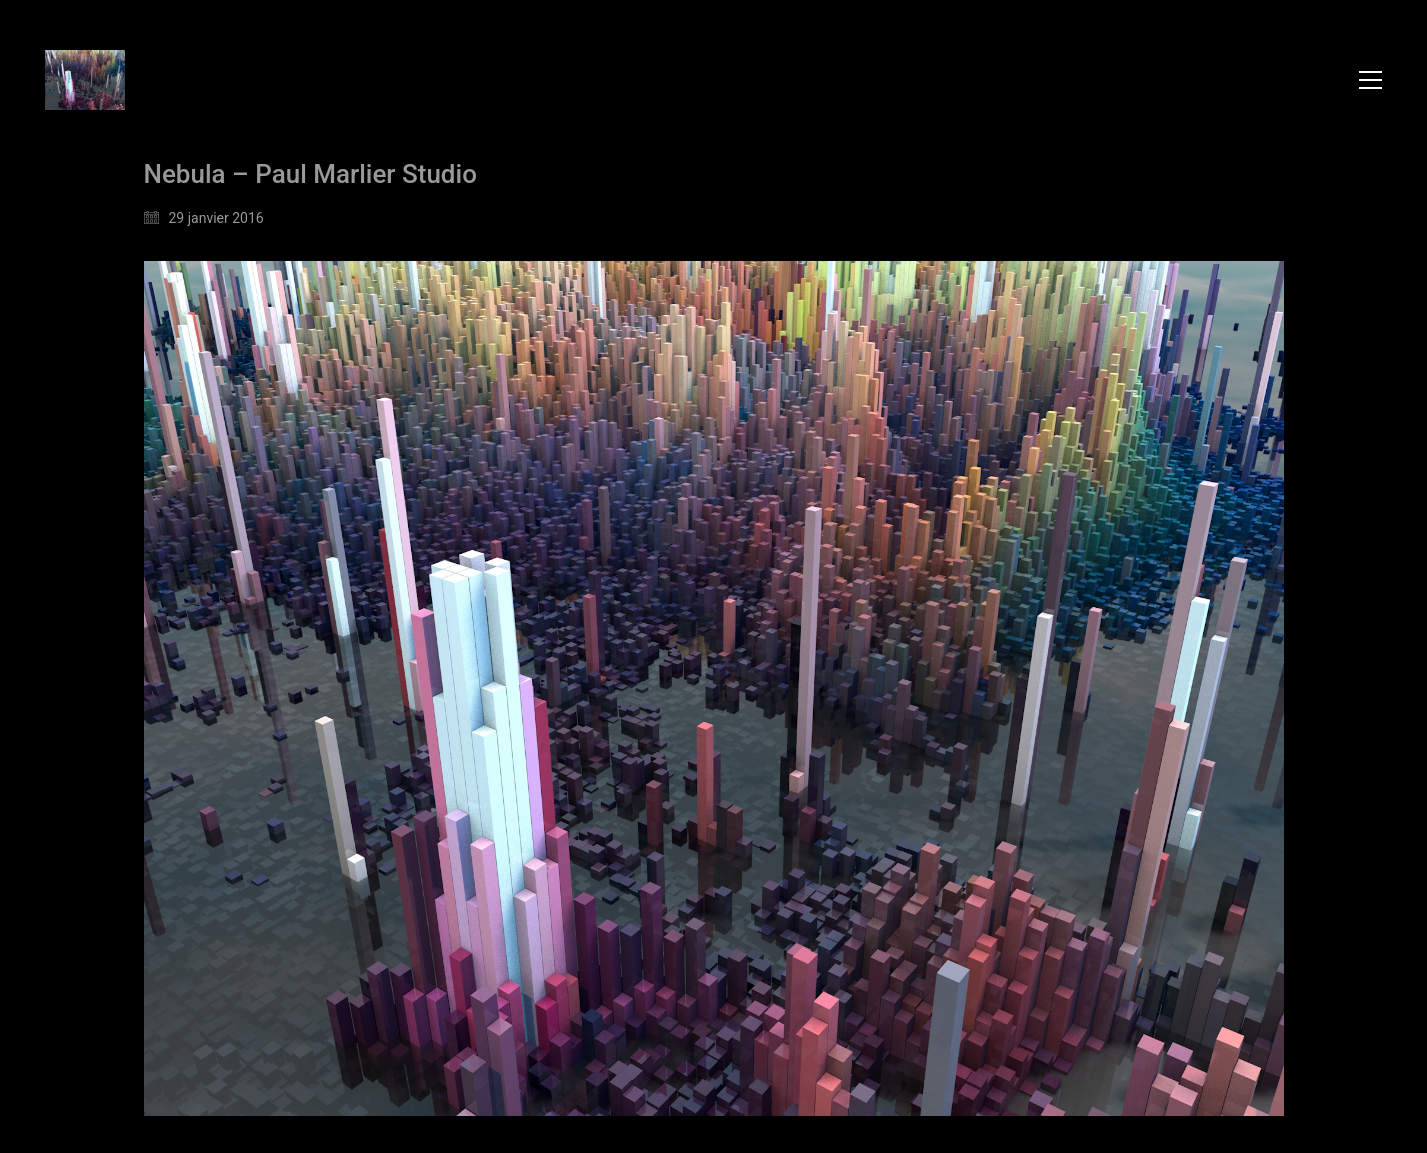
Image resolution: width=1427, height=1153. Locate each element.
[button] (1370, 80)
